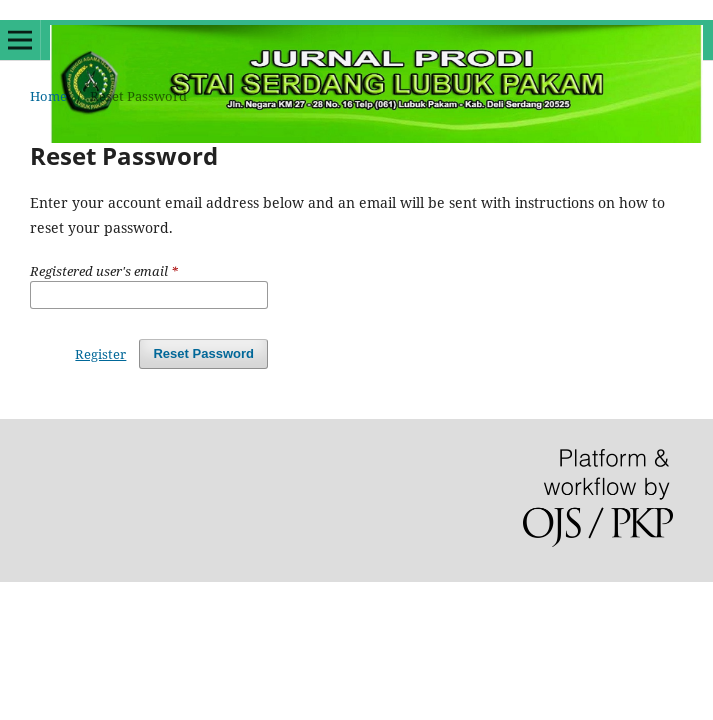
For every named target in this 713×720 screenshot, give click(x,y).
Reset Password (203, 353)
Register (100, 354)
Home (48, 96)
